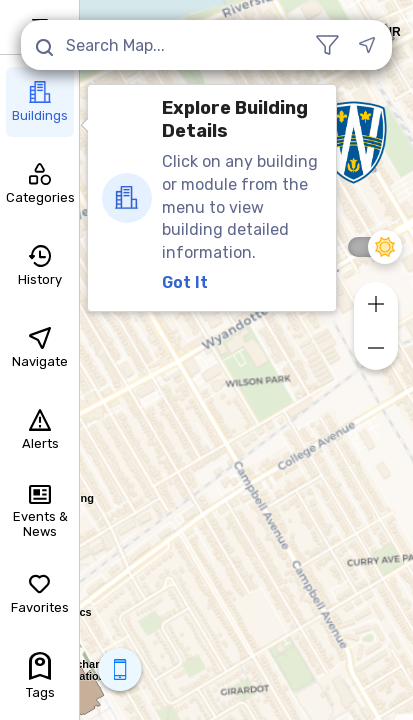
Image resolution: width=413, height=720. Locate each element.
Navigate (40, 348)
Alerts (40, 430)
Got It (185, 282)
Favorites (40, 594)
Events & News (40, 512)
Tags (40, 676)
